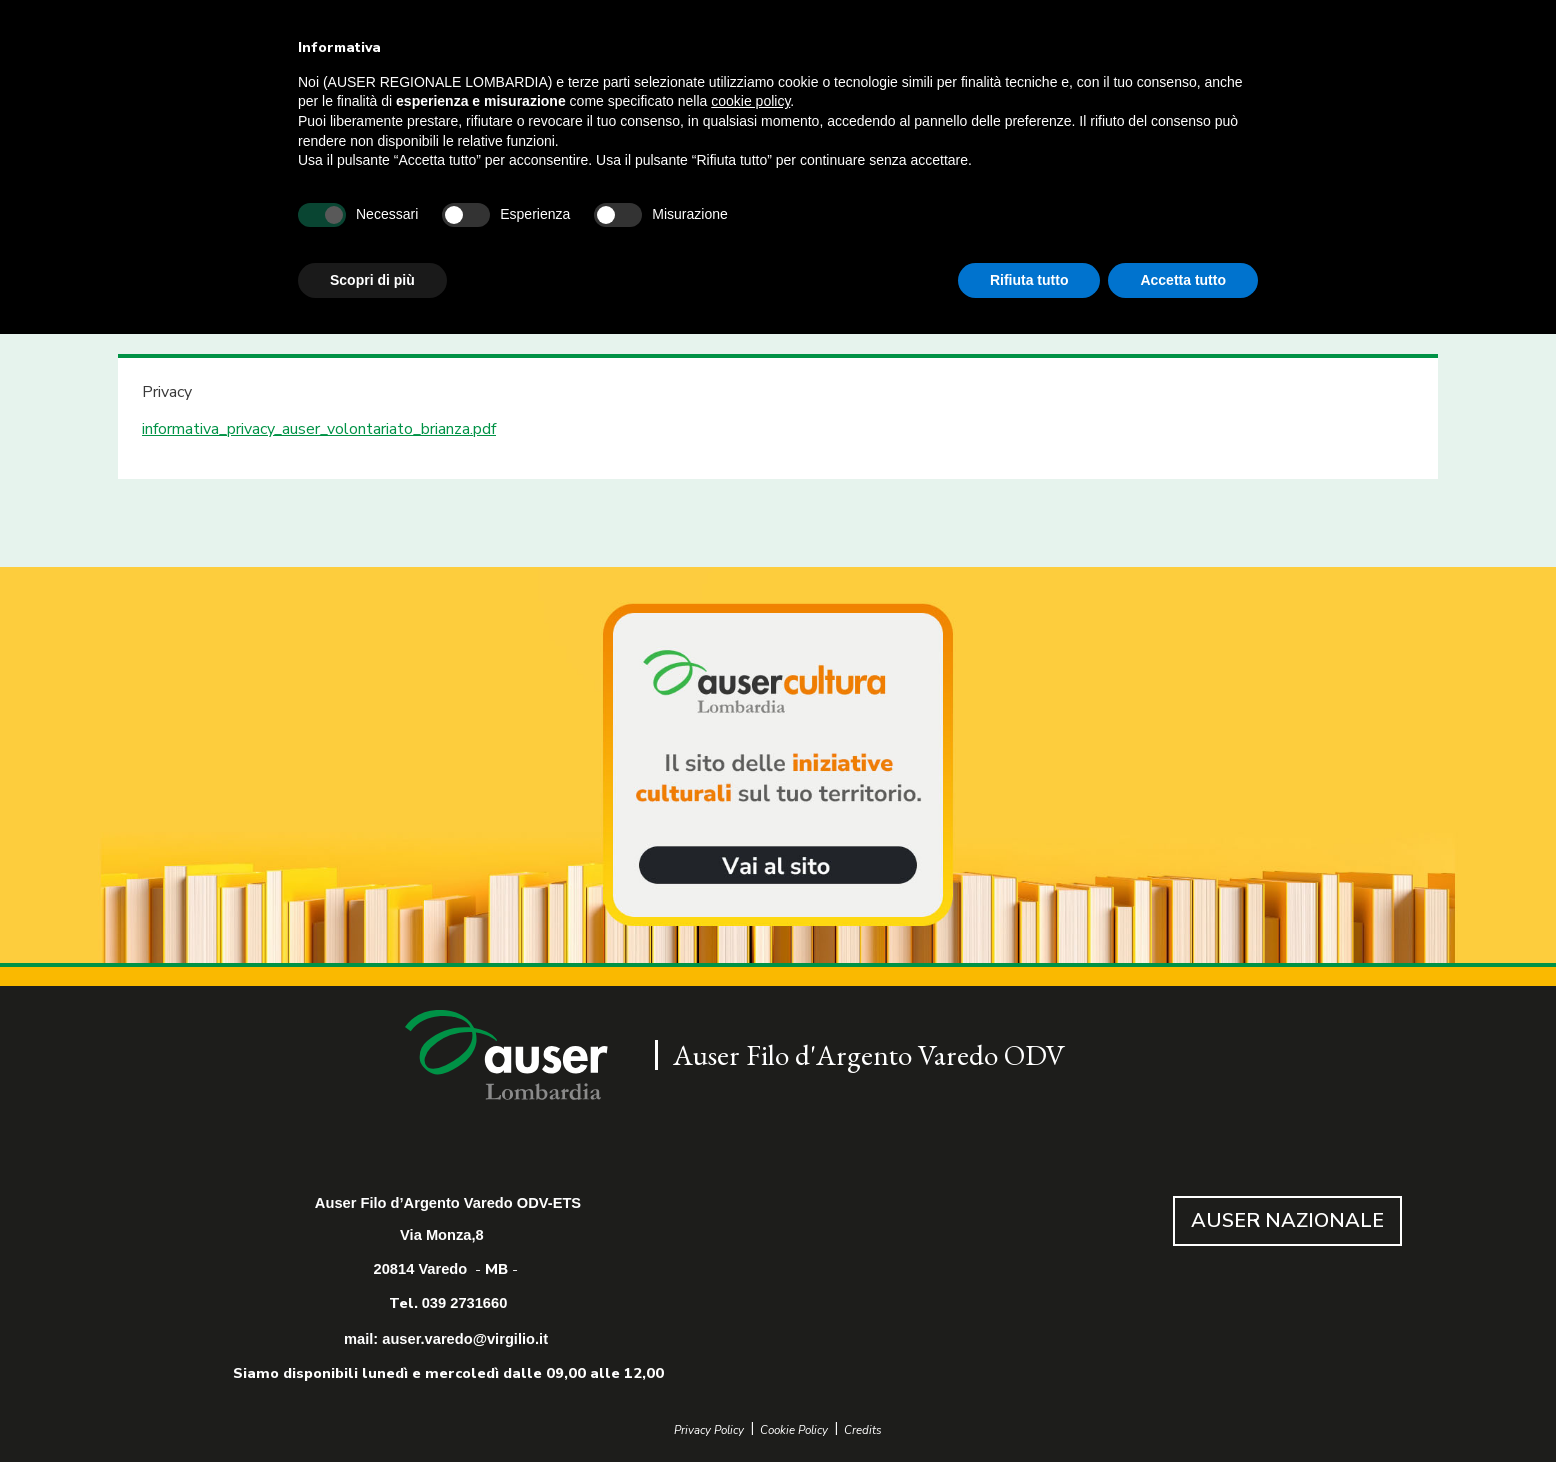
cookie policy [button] (750, 101)
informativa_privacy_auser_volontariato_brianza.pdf (319, 429)
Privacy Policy (709, 1430)
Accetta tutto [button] (1183, 280)
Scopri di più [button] (372, 280)
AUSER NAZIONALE (1287, 1220)
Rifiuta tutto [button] (1029, 280)
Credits (863, 1430)
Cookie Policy (794, 1430)
